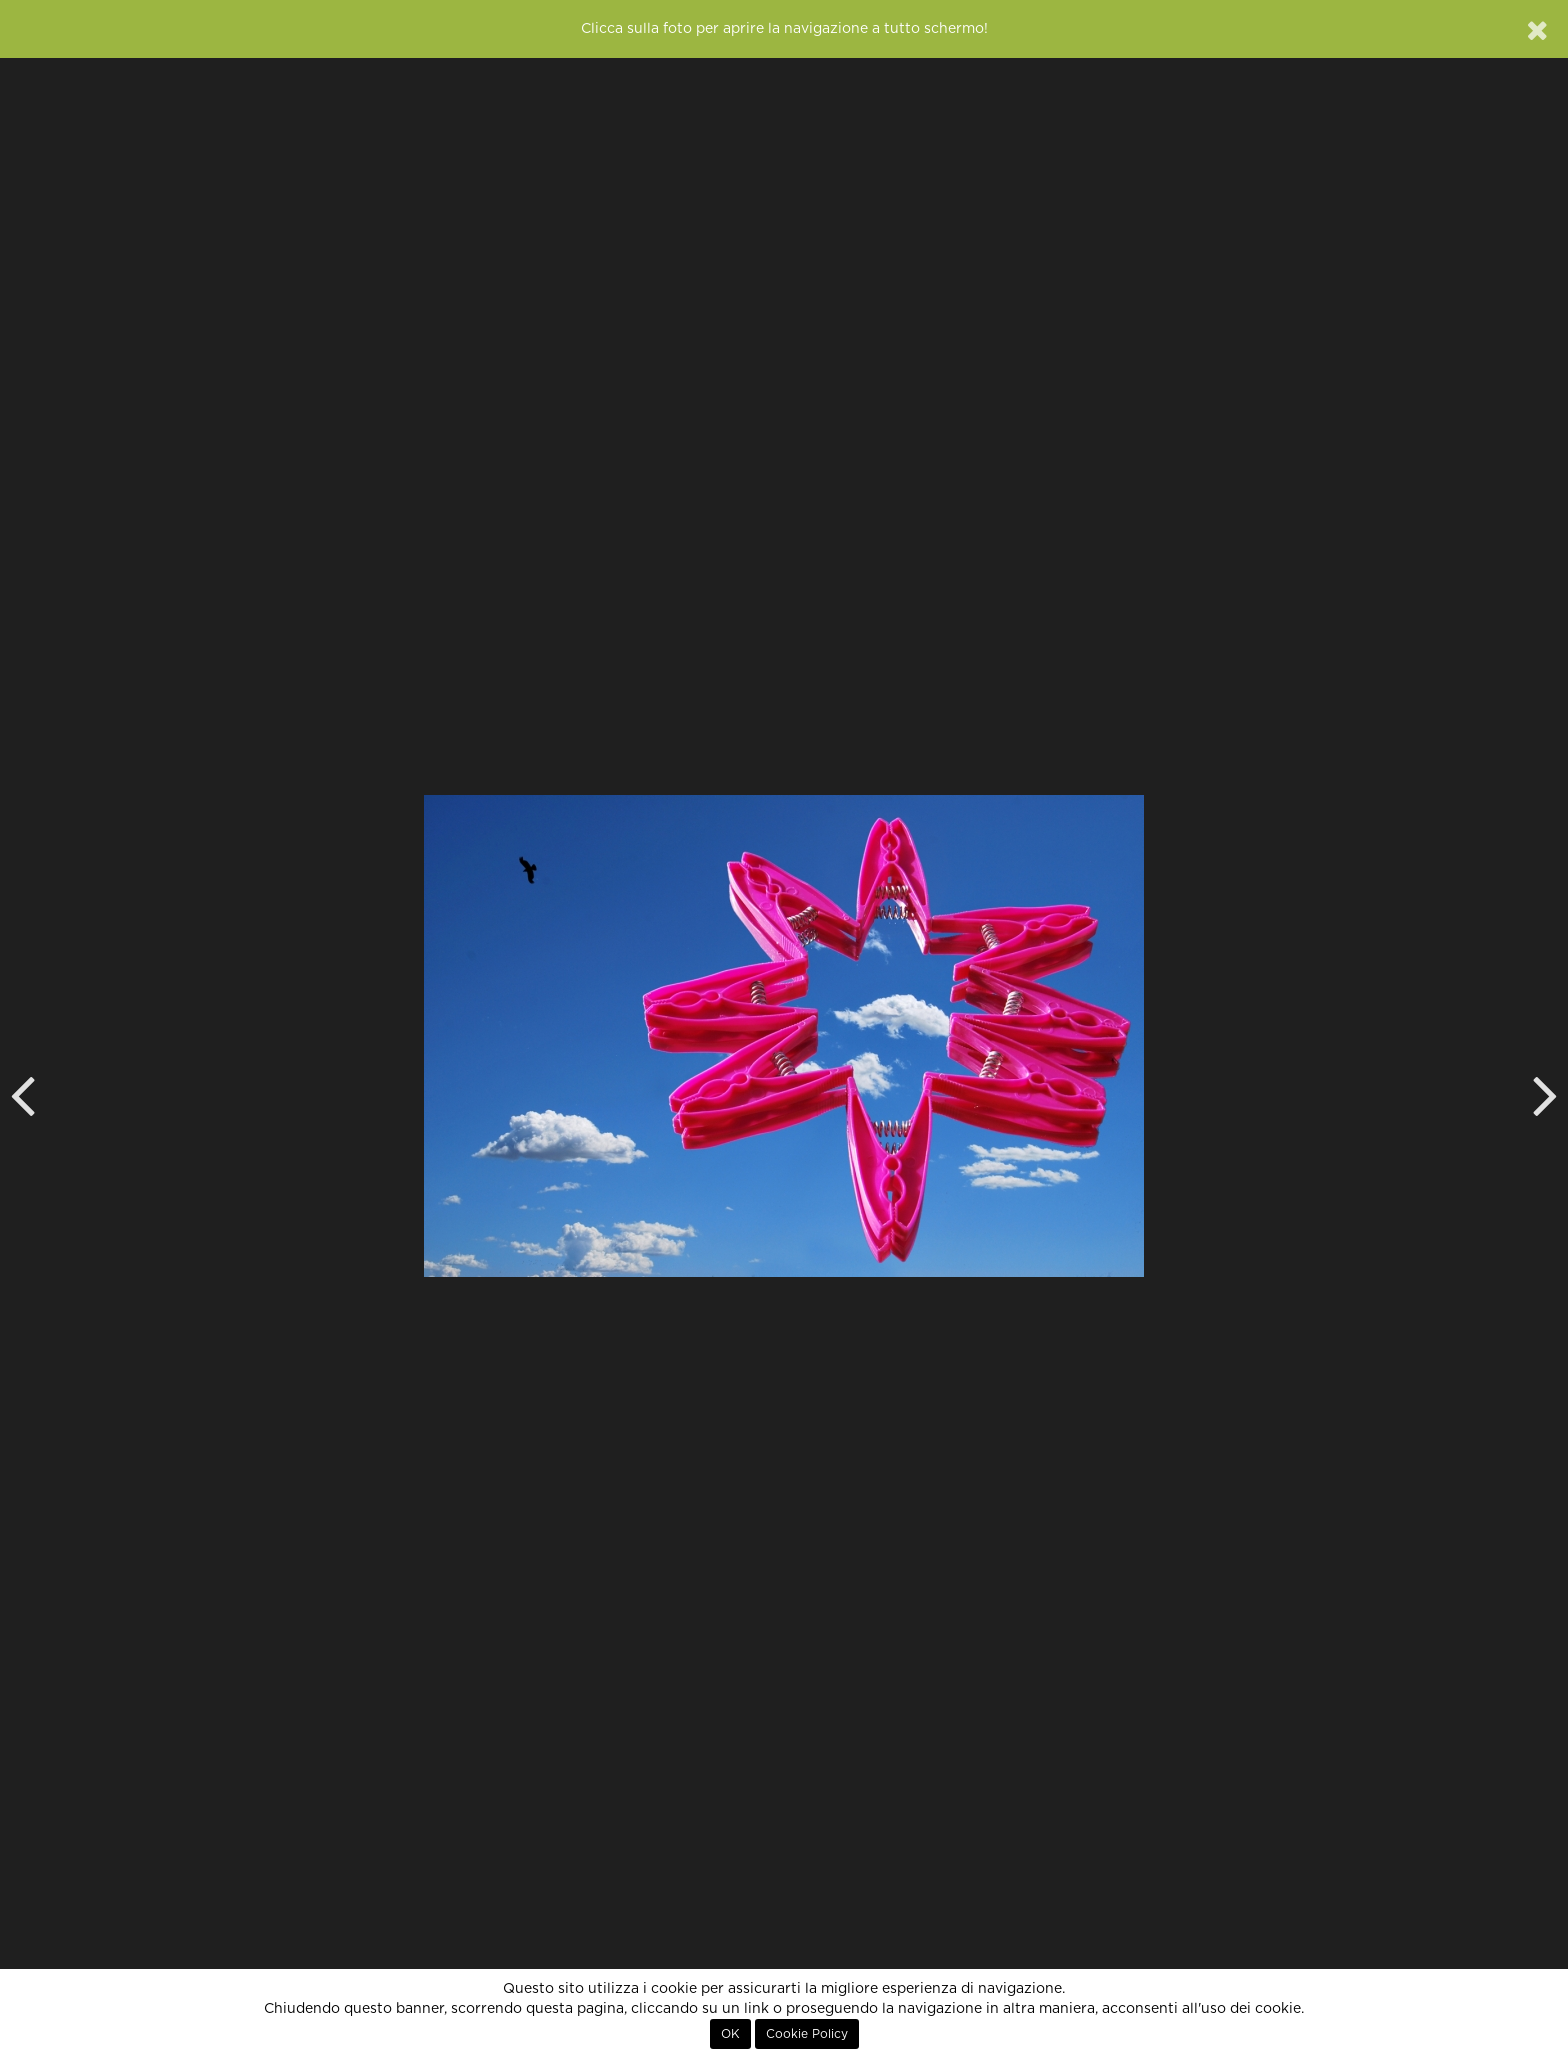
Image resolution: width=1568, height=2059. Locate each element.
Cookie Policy (807, 2034)
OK (730, 2034)
